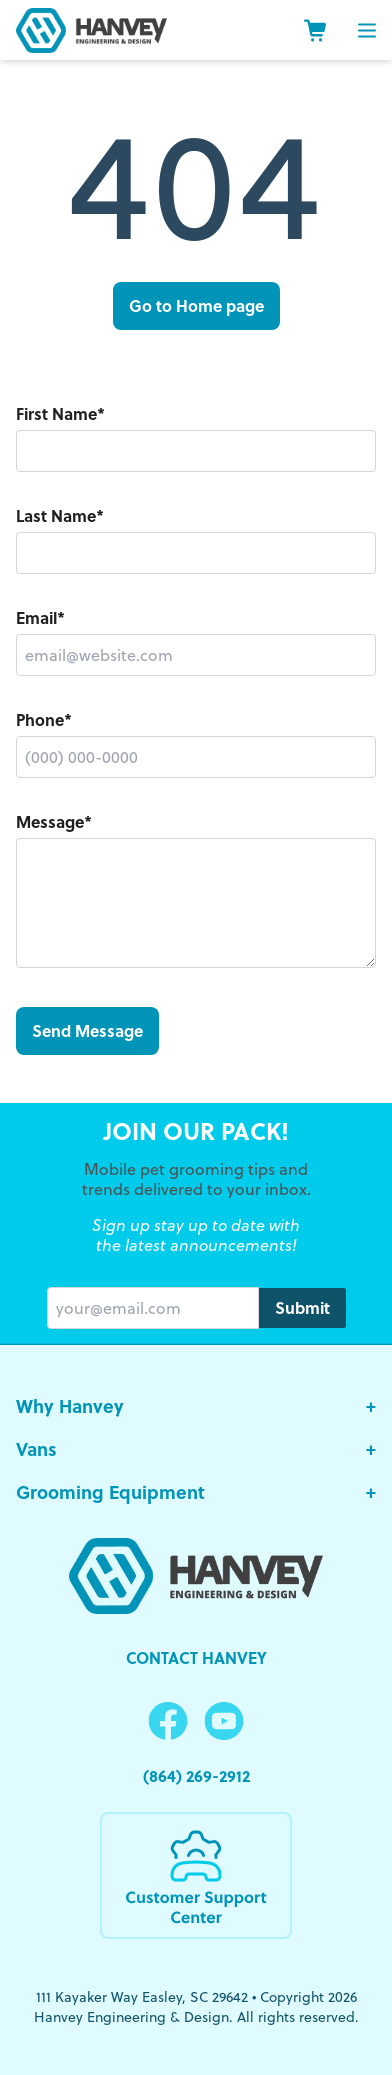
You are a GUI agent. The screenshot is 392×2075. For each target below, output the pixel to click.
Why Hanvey (196, 1406)
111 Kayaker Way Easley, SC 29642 (142, 1997)
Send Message (87, 1030)
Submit (302, 1307)
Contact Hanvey (196, 1657)
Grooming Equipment (196, 1492)
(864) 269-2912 (196, 1775)
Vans (196, 1449)
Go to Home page (196, 305)
